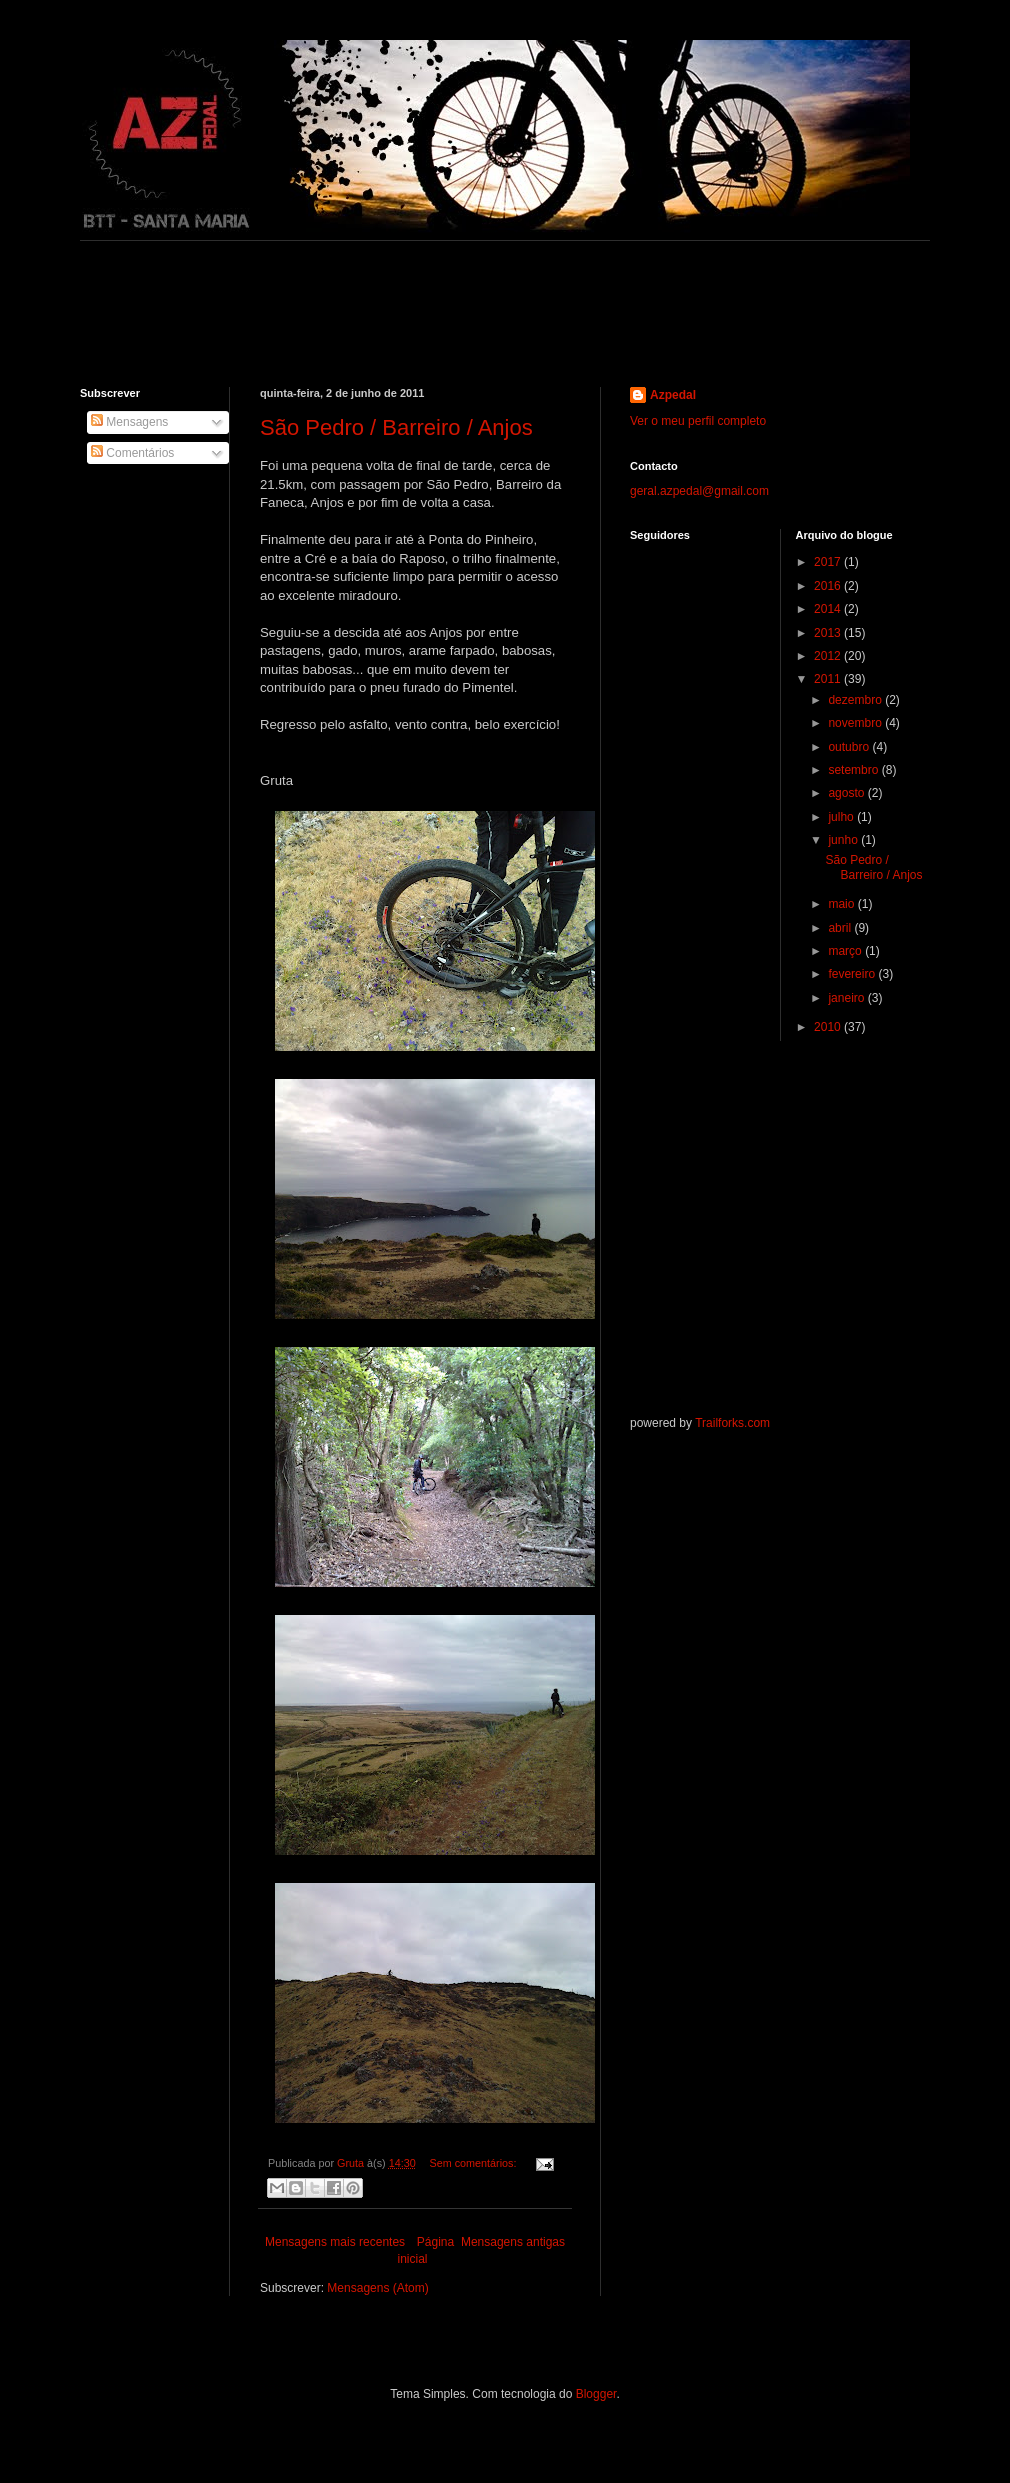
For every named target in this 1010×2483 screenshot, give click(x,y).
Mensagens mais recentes (335, 2242)
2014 (829, 609)
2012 (829, 656)
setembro (854, 770)
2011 (829, 679)
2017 (829, 562)
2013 (829, 633)
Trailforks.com (732, 1423)
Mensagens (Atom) (377, 2288)
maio (842, 904)
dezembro (856, 700)
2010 (829, 1027)
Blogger (596, 2394)
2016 (829, 586)
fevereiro (853, 974)
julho (842, 817)
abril (841, 928)
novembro (856, 723)
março (846, 951)
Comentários (132, 453)
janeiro (847, 998)
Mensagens (129, 422)
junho (844, 840)
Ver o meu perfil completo (698, 421)
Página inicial (425, 2250)
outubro (850, 747)
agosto (847, 793)
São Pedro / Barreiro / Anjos (396, 427)
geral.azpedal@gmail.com (699, 491)
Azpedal (673, 395)
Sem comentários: (474, 2163)
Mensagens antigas (513, 2242)
